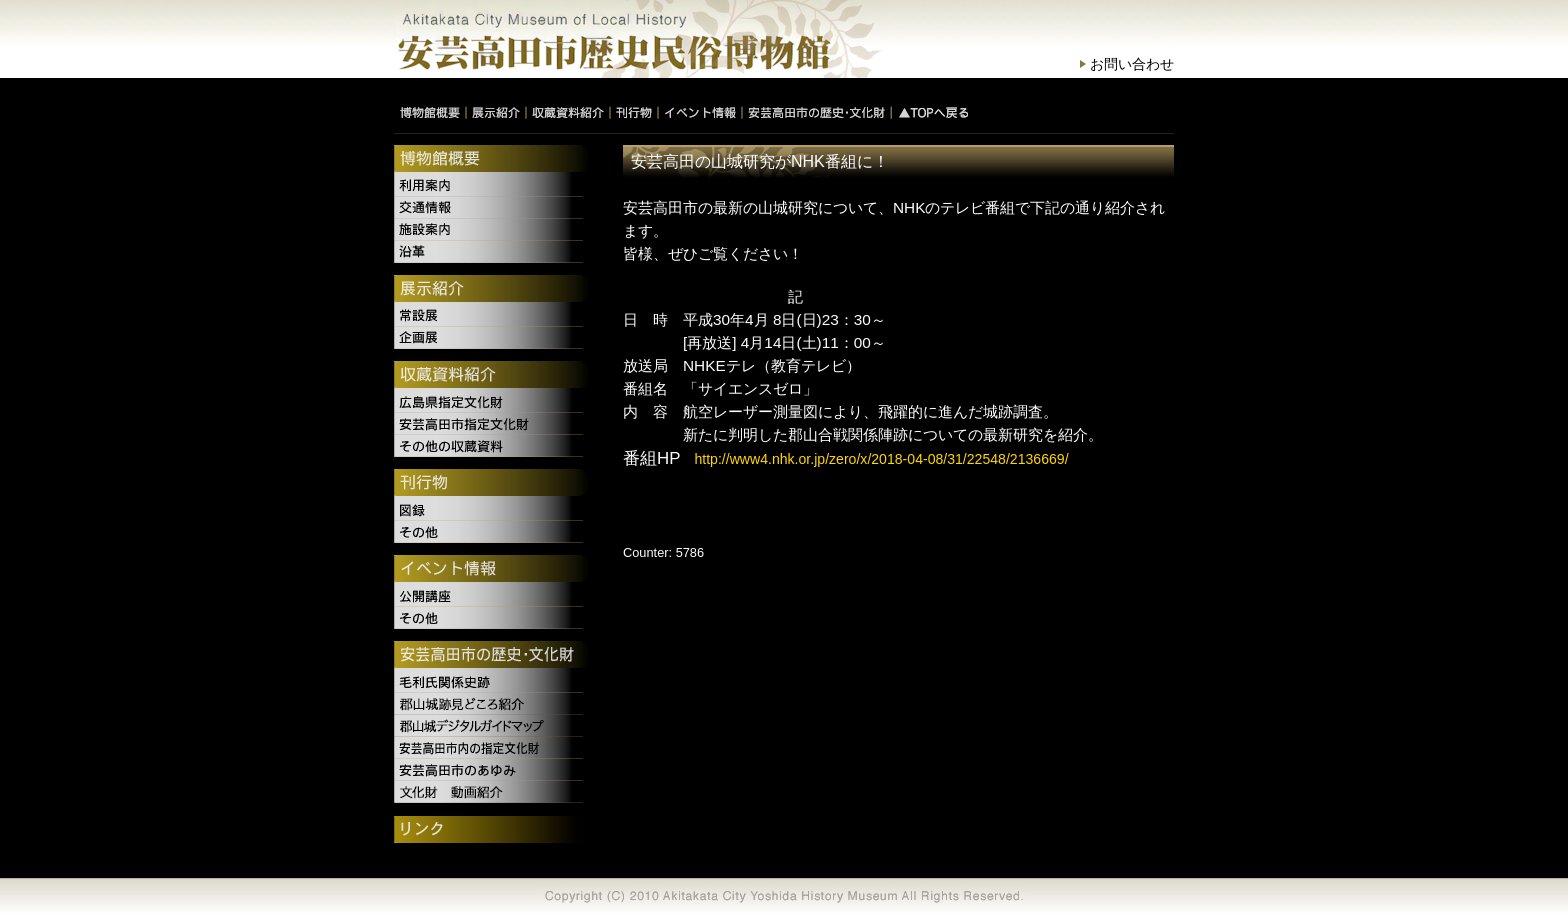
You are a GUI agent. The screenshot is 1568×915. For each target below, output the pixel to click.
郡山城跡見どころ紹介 (491, 704)
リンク (491, 831)
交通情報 (491, 208)
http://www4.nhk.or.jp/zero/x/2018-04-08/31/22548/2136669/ (881, 459)
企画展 (491, 338)
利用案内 (491, 186)
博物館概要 (491, 160)
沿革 (491, 252)
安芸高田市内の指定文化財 (491, 748)
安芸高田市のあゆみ (491, 770)
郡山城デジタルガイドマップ (491, 726)
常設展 (491, 316)
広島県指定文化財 (491, 402)
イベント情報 (491, 570)
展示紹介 (491, 290)
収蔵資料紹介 (491, 376)
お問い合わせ (1132, 64)
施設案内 (491, 230)
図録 (491, 510)
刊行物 (491, 484)
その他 (491, 532)
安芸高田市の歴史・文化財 (491, 656)
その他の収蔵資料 (491, 446)
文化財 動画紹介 (491, 792)
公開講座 (491, 596)
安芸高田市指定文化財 (491, 424)
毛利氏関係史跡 (491, 682)
